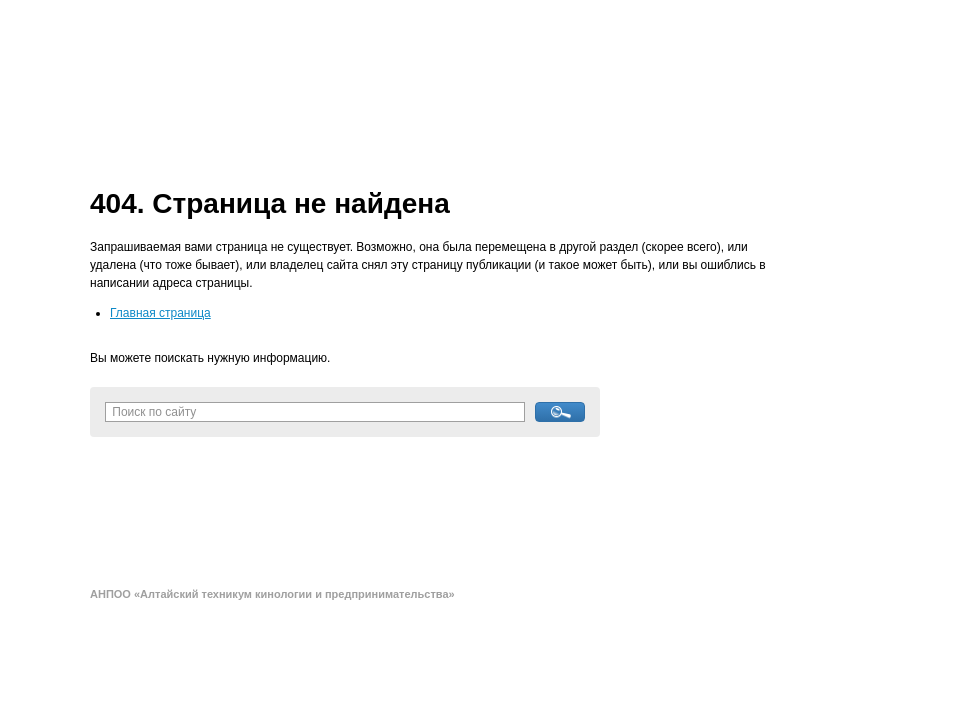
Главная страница (160, 313)
